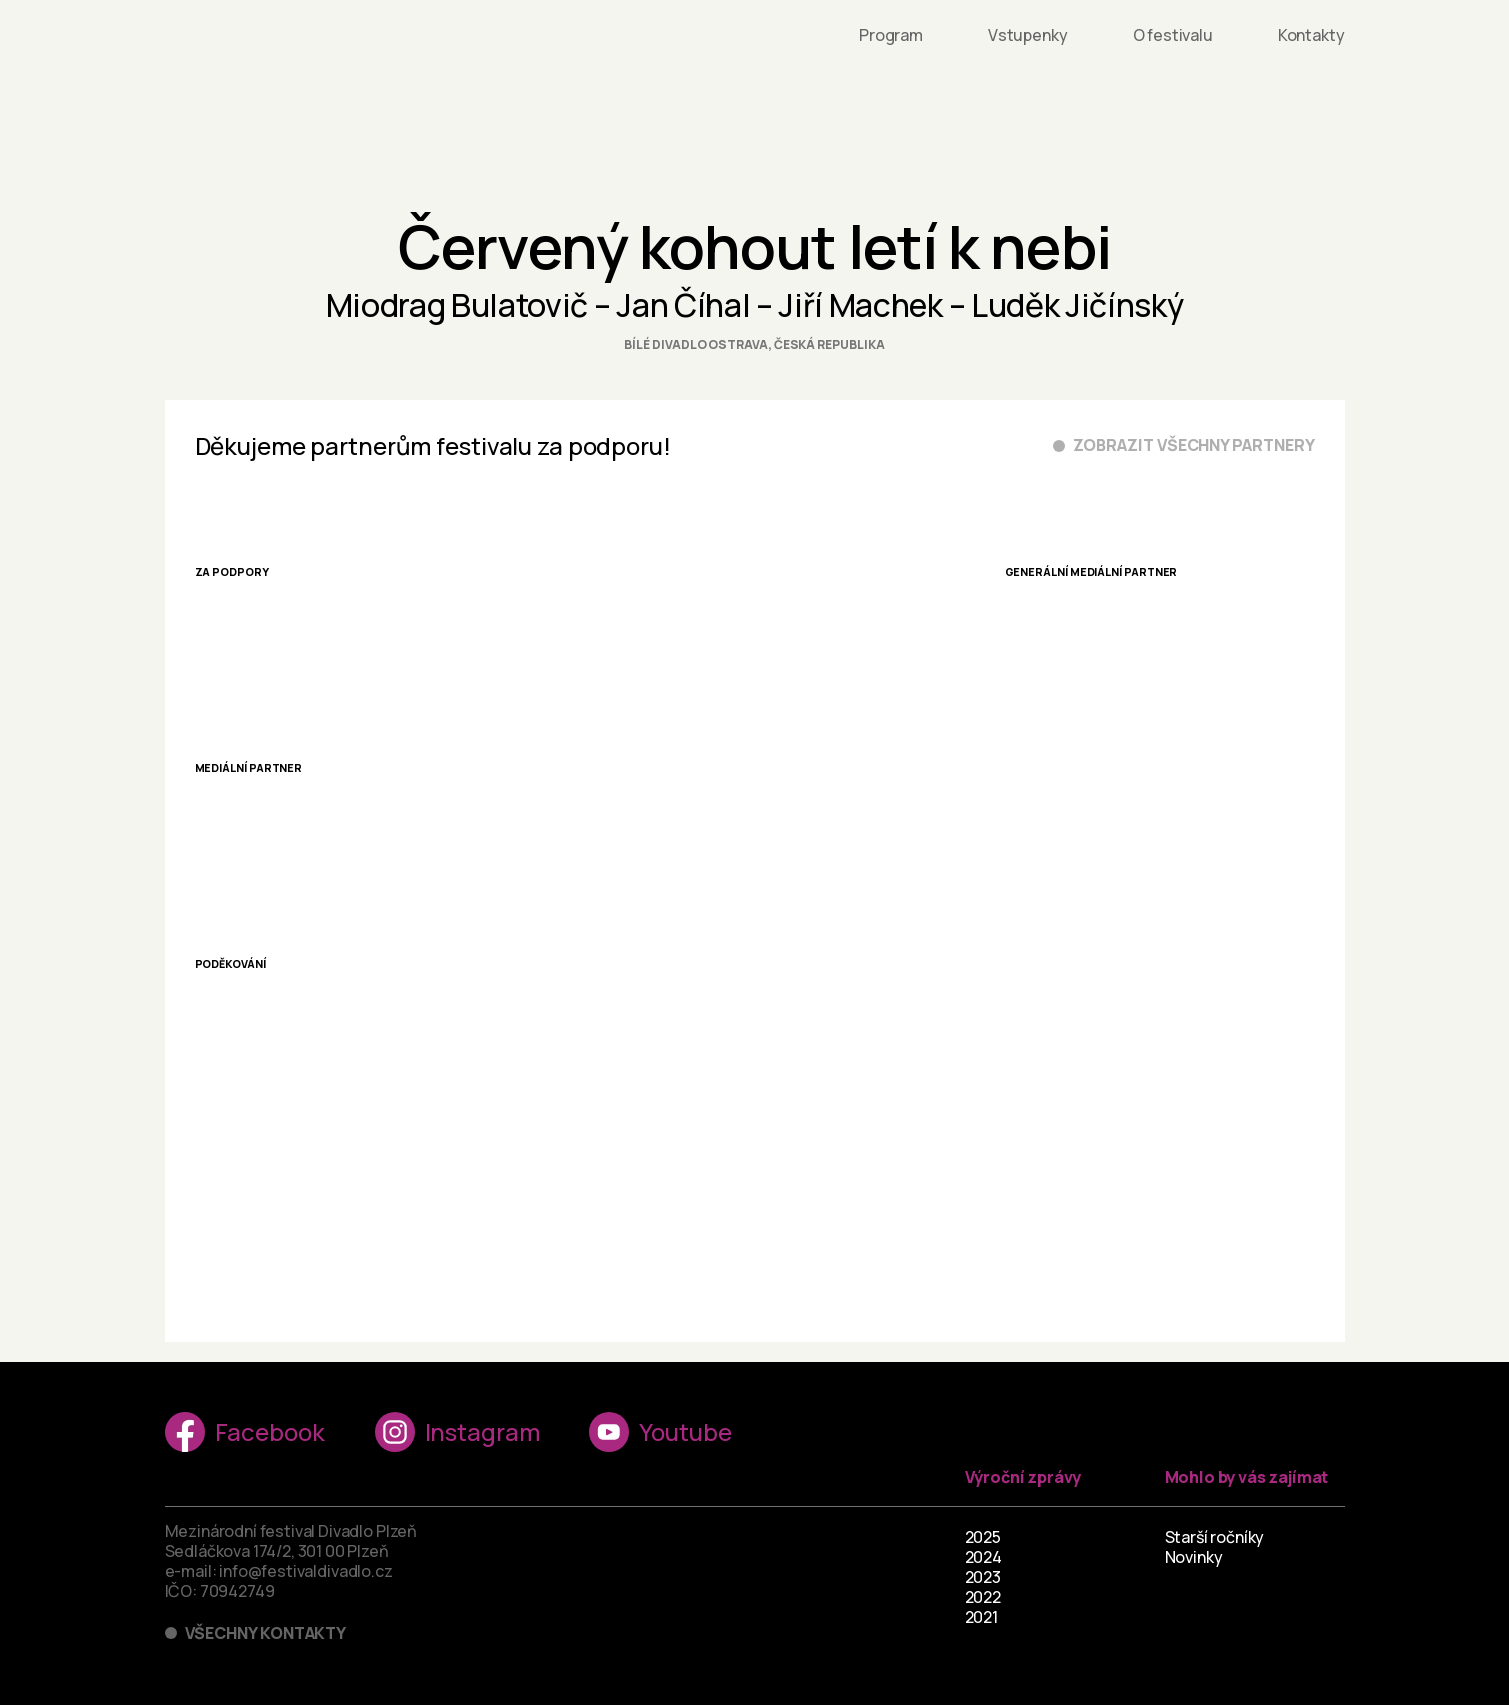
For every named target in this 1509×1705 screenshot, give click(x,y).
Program (891, 35)
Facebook (245, 1432)
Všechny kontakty (266, 1633)
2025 (983, 1537)
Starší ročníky (1215, 1537)
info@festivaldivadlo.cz (305, 1571)
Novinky (1194, 1557)
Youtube (660, 1432)
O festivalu (1173, 35)
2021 (981, 1617)
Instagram (457, 1432)
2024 (983, 1557)
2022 (983, 1597)
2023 (983, 1577)
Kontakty (1311, 35)
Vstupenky (1028, 35)
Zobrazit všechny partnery (1194, 445)
